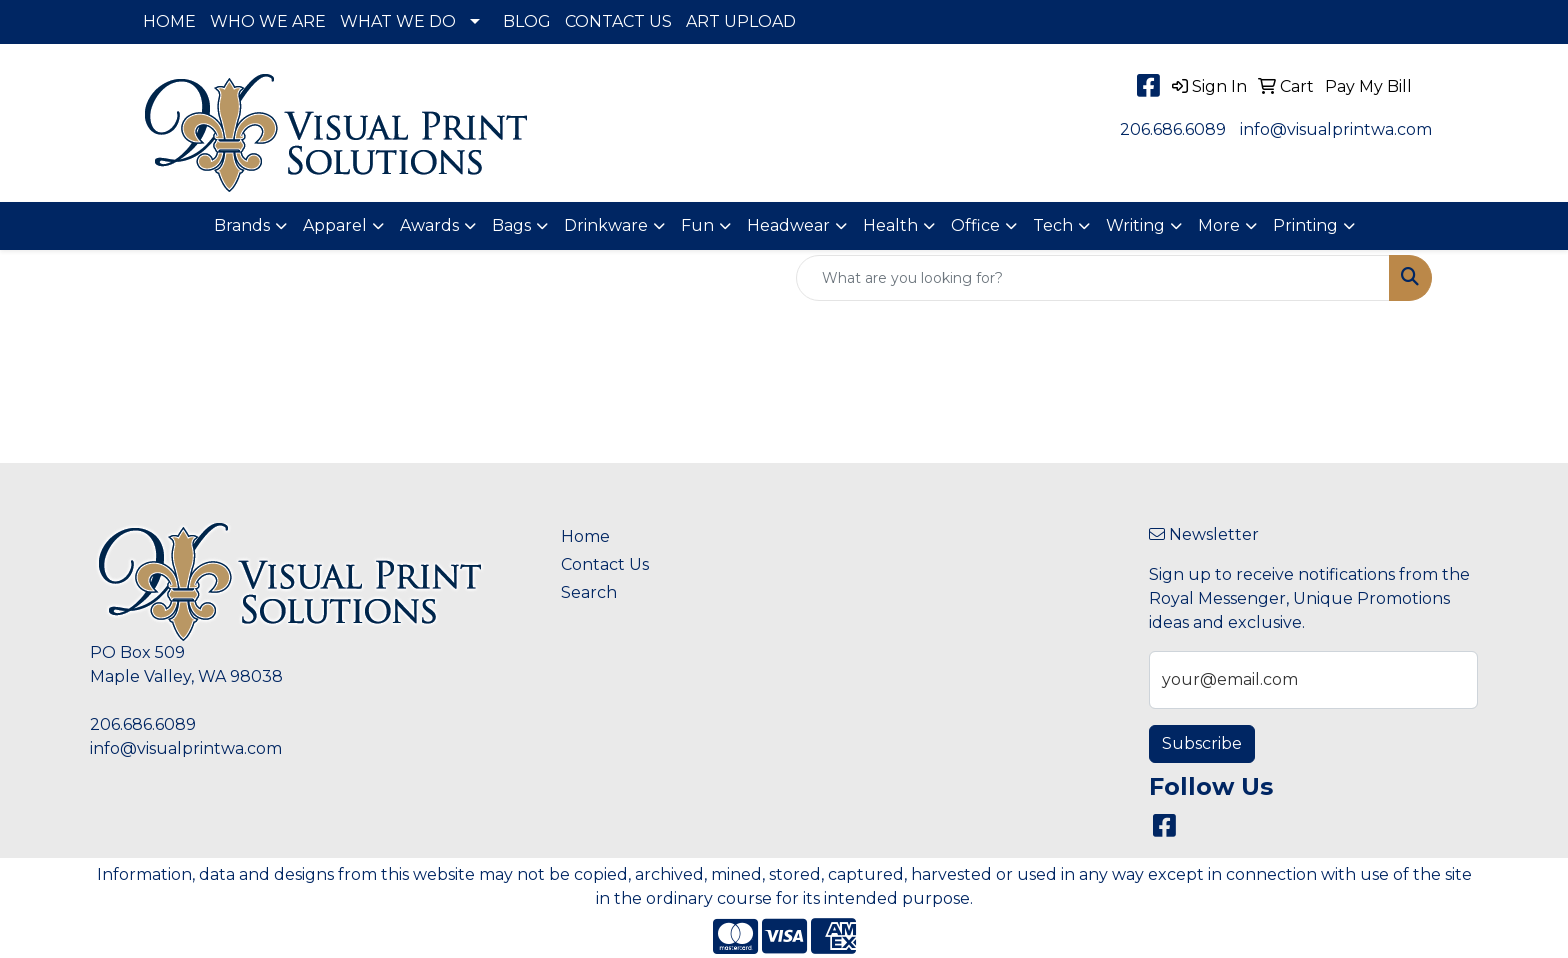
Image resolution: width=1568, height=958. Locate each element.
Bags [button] (511, 225)
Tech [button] (1053, 225)
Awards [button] (429, 225)
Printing (1305, 225)
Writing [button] (1135, 225)
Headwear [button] (788, 225)
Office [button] (975, 225)
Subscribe (1202, 743)
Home (585, 536)
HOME (169, 21)
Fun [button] (697, 225)
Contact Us (605, 564)
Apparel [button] (335, 225)
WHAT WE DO (398, 21)
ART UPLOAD (741, 21)
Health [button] (890, 225)
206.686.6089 (1173, 129)
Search (589, 592)
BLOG (527, 21)
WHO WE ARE (268, 21)
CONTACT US (618, 21)
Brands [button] (242, 225)
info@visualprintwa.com (1336, 129)
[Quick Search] (1093, 278)
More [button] (1219, 225)
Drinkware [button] (606, 225)
